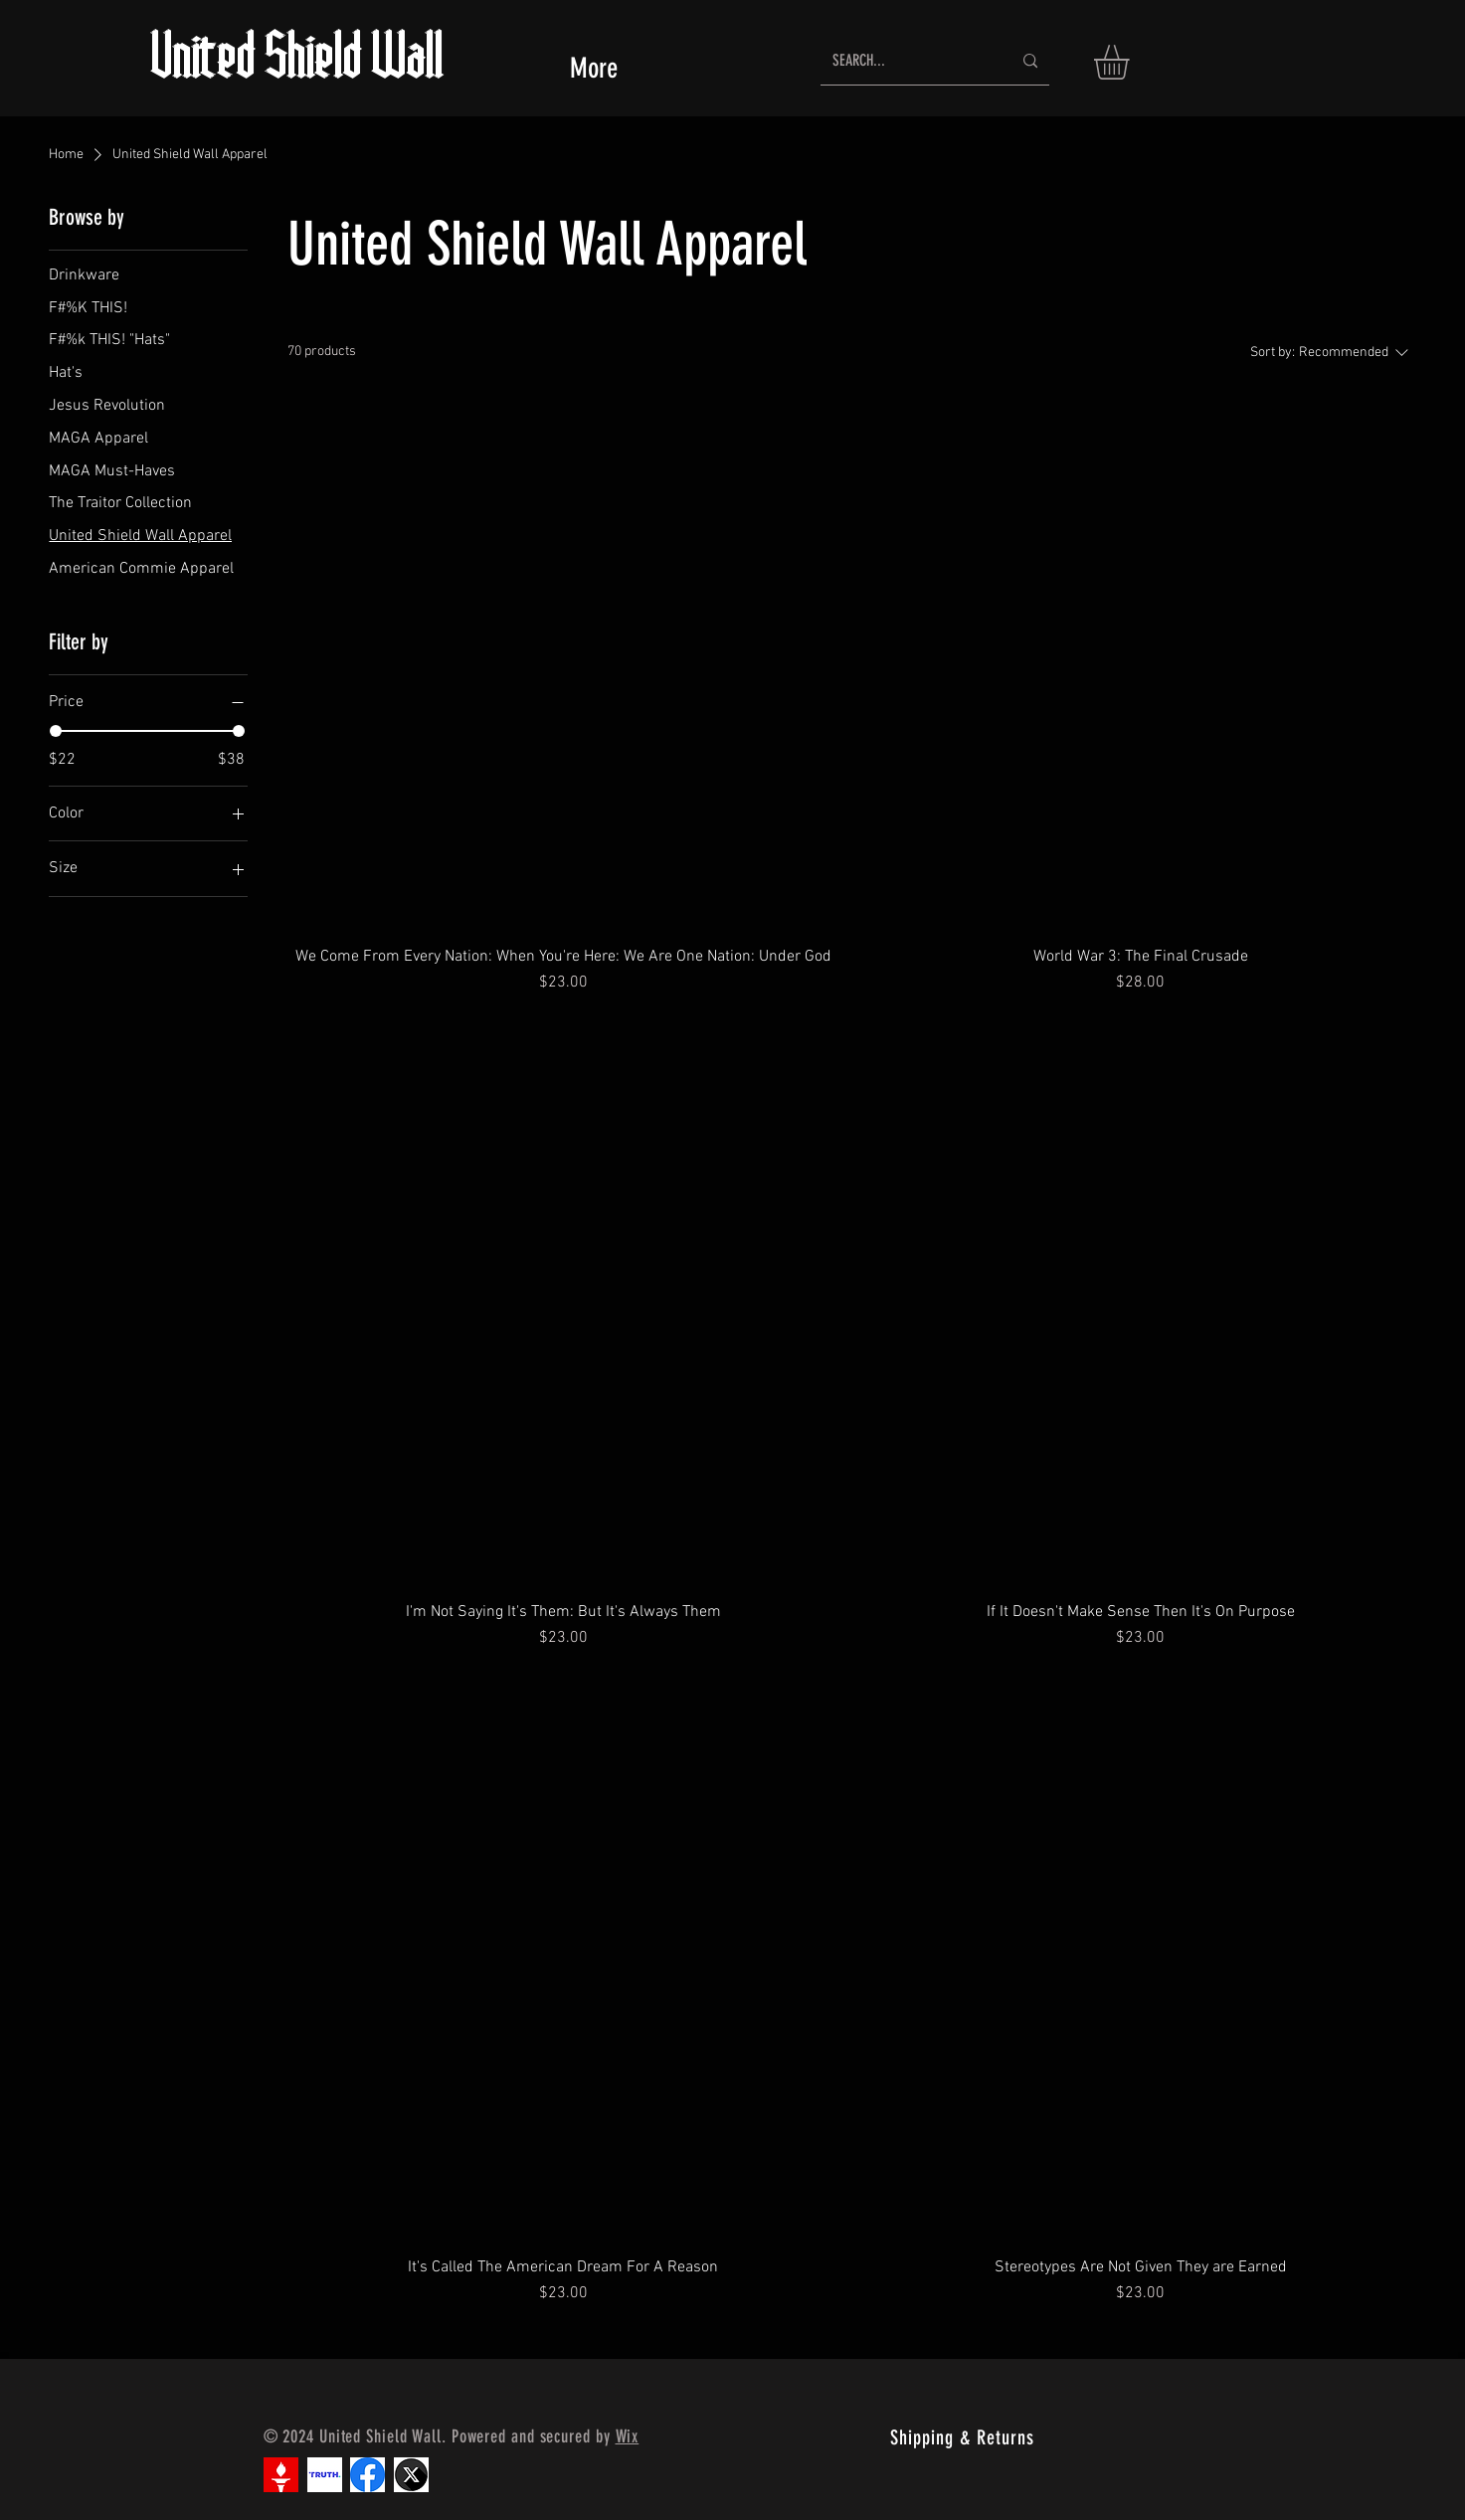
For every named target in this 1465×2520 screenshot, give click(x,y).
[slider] (56, 731)
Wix (628, 2436)
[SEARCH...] (907, 61)
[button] (1132, 62)
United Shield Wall (298, 61)
